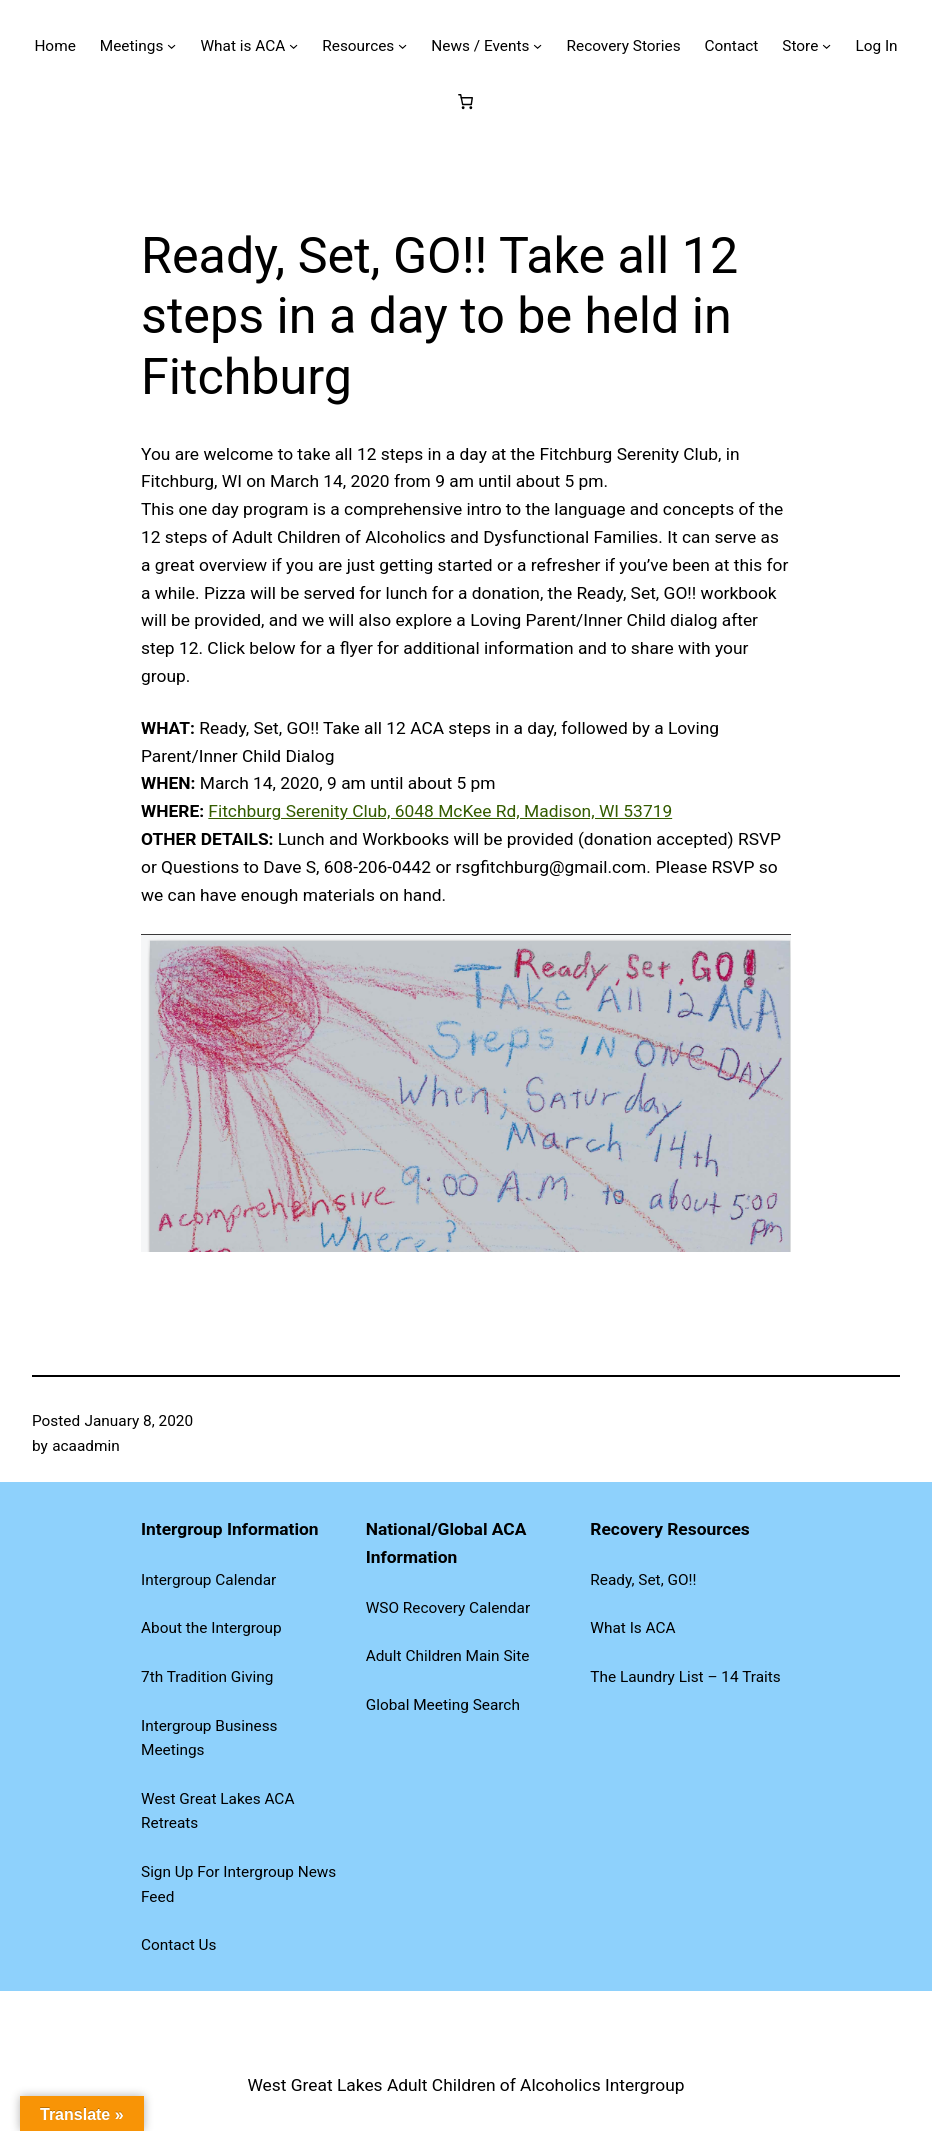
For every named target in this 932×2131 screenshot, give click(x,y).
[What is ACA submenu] (293, 45)
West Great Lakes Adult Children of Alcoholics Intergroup (465, 2085)
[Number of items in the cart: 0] (466, 101)
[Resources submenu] (402, 45)
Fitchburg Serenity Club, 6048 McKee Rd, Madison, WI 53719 (440, 811)
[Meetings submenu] (171, 45)
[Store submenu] (826, 45)
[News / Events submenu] (537, 45)
